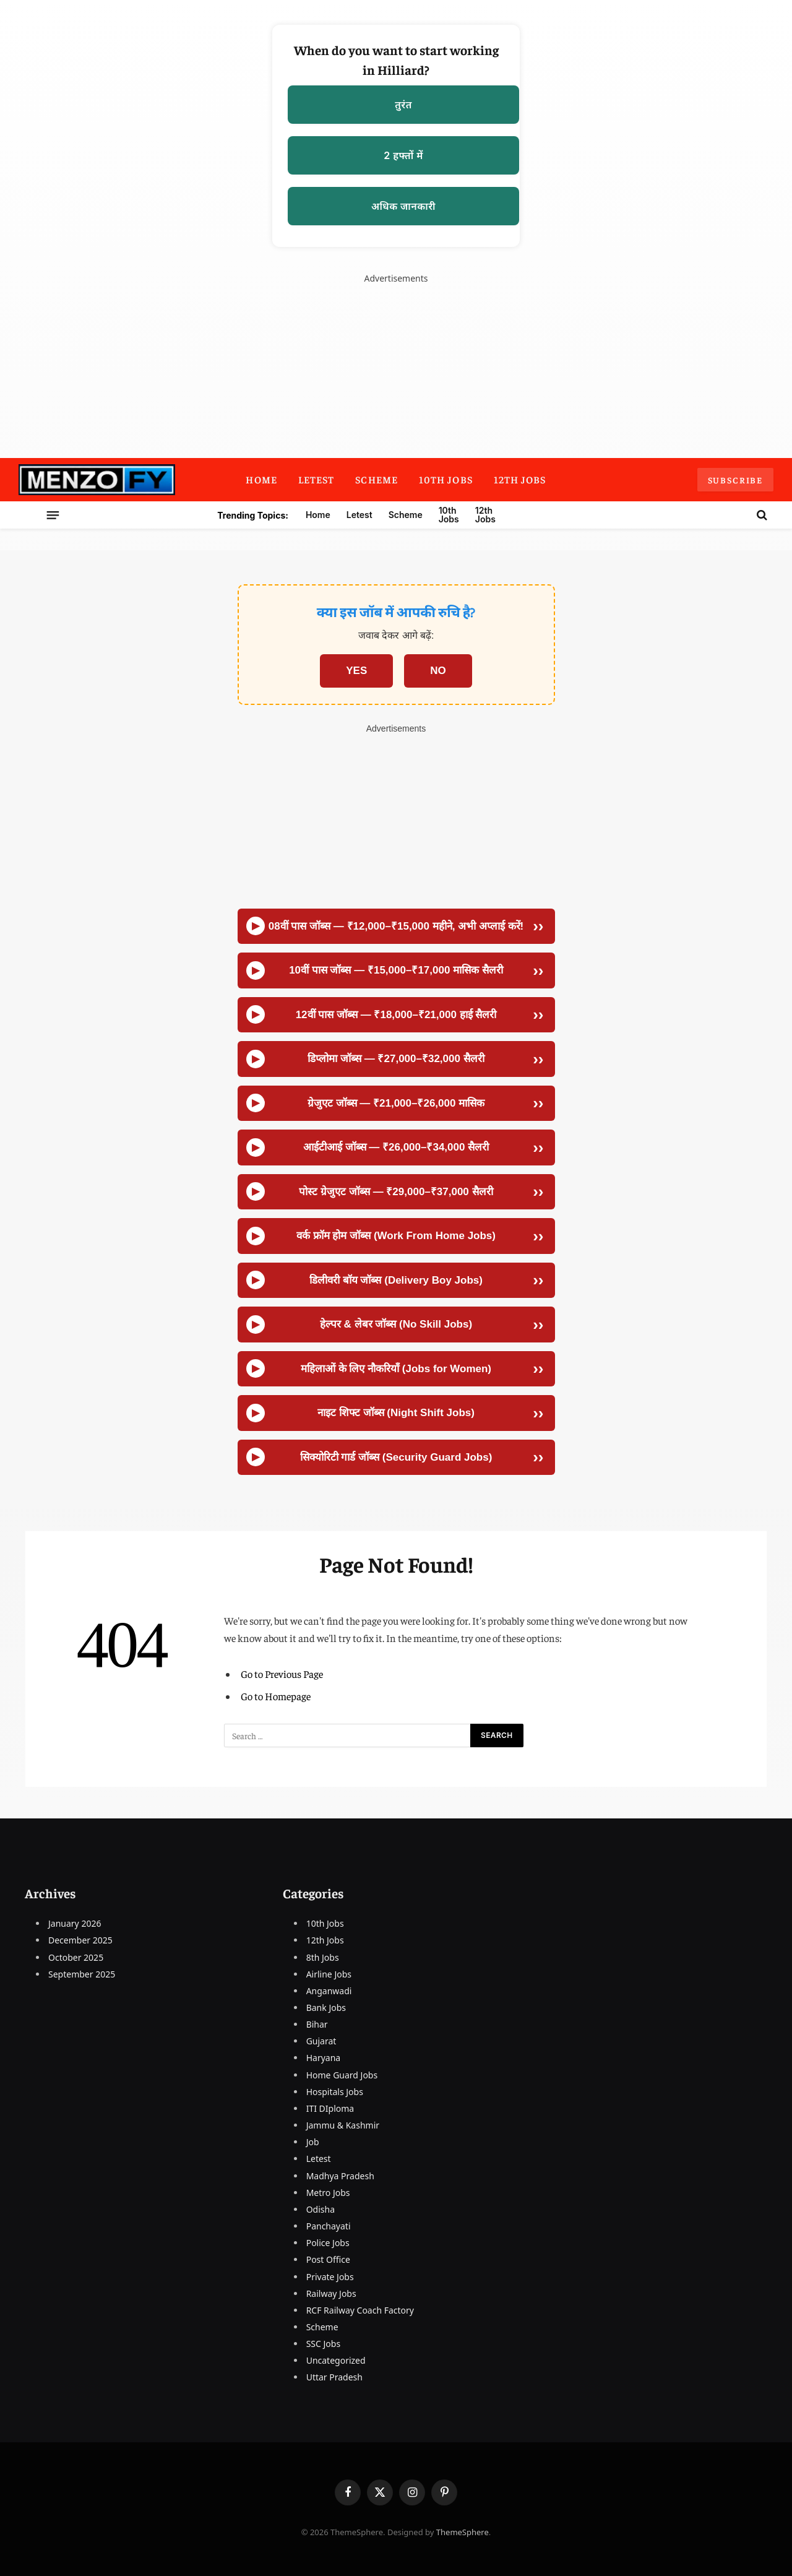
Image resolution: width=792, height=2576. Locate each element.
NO (438, 670)
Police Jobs (328, 2243)
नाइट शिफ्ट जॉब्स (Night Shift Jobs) (396, 1413)
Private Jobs (330, 2277)
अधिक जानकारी (403, 206)
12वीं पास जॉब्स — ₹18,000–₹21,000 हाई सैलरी (396, 1015)
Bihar (317, 2024)
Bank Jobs (326, 2007)
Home (261, 479)
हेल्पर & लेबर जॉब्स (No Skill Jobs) (396, 1324)
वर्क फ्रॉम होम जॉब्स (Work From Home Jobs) (396, 1236)
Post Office (328, 2259)
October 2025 (75, 1957)
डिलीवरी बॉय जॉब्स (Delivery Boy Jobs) (396, 1280)
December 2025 (80, 1940)
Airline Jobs (328, 1974)
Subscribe (735, 479)
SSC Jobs (323, 2343)
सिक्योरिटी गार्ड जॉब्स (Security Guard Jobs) (396, 1457)
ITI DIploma (330, 2108)
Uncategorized (336, 2360)
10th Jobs (446, 479)
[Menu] (113, 515)
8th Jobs (322, 1957)
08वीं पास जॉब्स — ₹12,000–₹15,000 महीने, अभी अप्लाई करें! (396, 926)
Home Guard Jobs (342, 2075)
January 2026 (74, 1923)
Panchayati (328, 2226)
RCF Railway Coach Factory (360, 2310)
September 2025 (81, 1974)
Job (312, 2142)
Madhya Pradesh (340, 2176)
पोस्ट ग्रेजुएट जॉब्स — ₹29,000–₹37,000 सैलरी (396, 1192)
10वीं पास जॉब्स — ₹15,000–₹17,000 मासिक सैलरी (396, 970)
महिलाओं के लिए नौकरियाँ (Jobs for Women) (396, 1369)
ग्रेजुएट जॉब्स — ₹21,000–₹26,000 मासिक (396, 1103)
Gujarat (321, 2041)
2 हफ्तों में (403, 155)
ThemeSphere (462, 2532)
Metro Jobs (328, 2192)
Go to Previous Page (282, 1673)
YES (356, 670)
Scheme (376, 479)
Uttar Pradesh (334, 2377)
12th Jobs (520, 479)
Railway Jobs (331, 2293)
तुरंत (403, 104)
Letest (316, 479)
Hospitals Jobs (334, 2092)
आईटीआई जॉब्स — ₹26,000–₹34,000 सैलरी (396, 1147)
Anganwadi (329, 1991)
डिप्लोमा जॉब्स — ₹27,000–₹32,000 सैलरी (396, 1059)
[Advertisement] (396, 822)
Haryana (323, 2058)
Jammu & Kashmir (342, 2125)
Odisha (320, 2209)
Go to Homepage (276, 1696)
